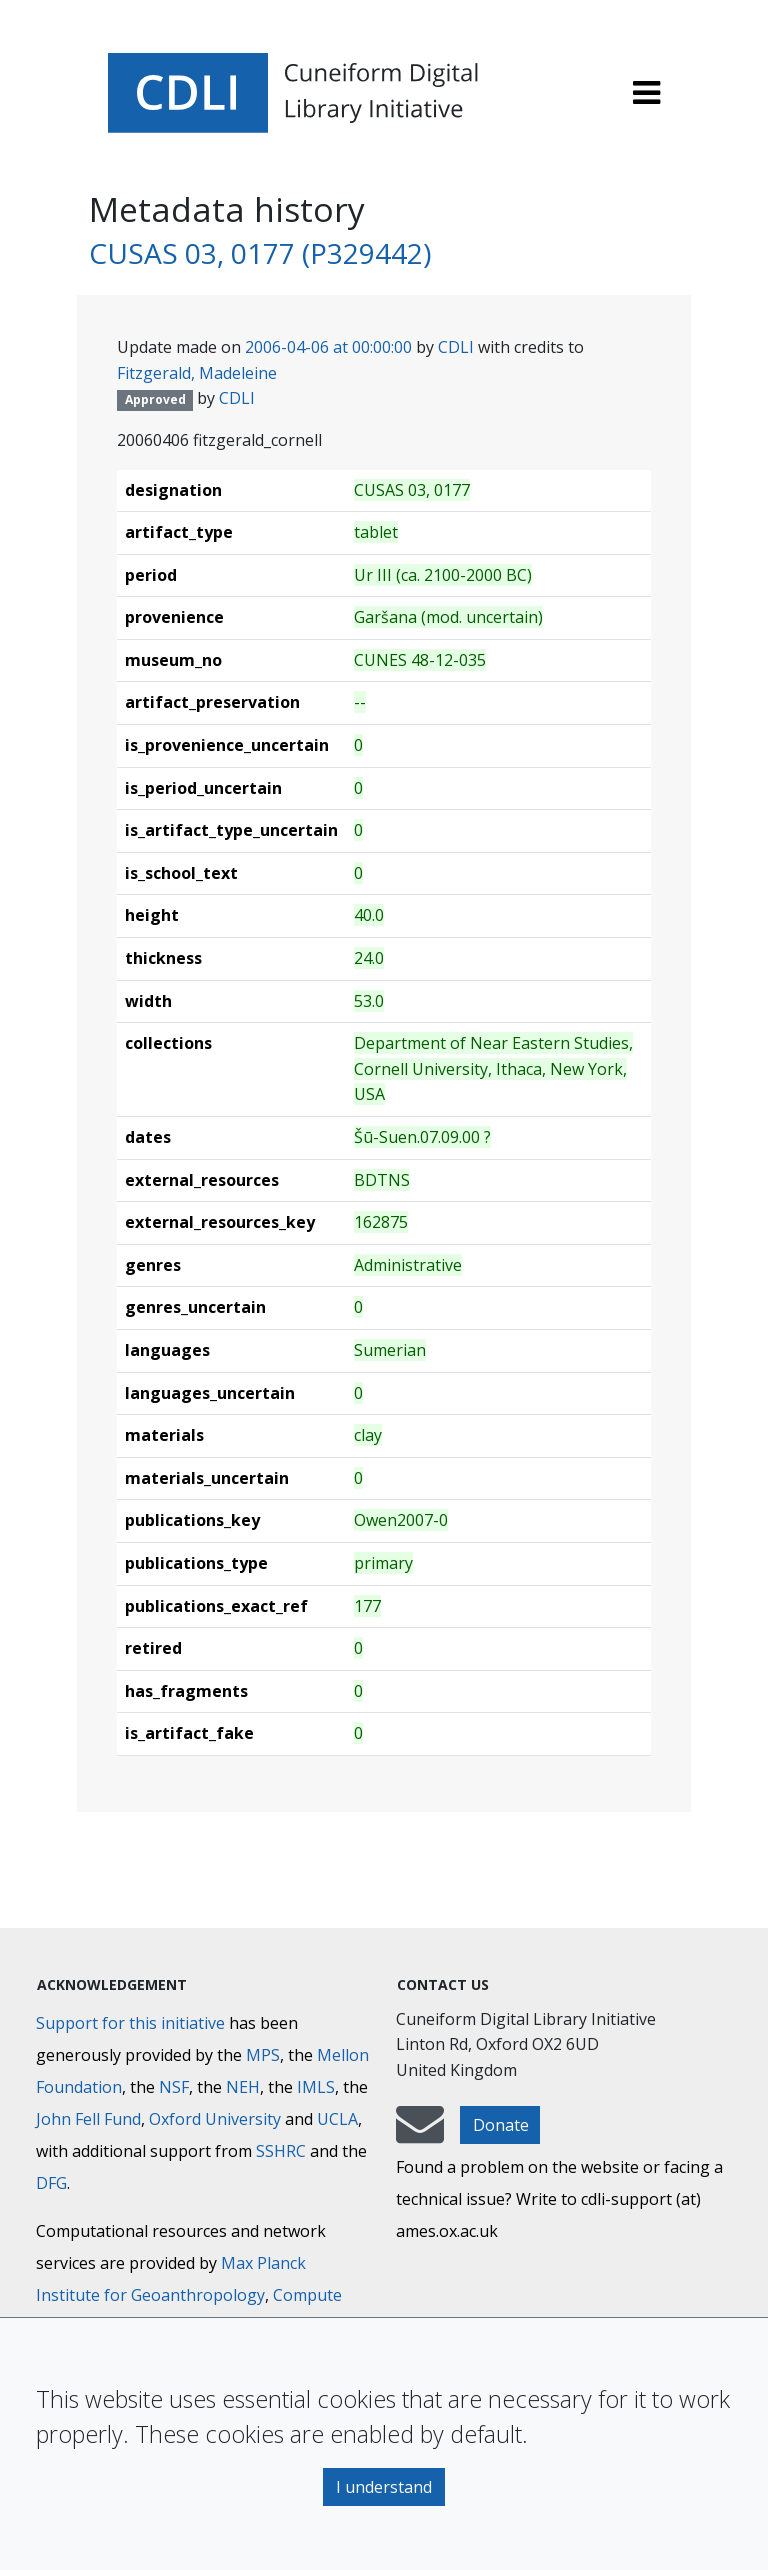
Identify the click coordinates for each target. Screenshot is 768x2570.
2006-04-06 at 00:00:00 (328, 347)
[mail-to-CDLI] (420, 2134)
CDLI (456, 347)
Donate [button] (501, 2125)
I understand (384, 2487)
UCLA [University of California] (337, 2119)
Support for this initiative (130, 2023)
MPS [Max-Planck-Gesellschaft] (263, 2055)
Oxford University (215, 2119)
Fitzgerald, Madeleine (197, 373)
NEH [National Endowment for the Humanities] (243, 2087)
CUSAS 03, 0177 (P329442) (260, 253)
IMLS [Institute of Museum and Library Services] (316, 2087)
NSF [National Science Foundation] (174, 2087)
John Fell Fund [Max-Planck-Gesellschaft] (88, 2119)
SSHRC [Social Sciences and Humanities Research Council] (281, 2151)
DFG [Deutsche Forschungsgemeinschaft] (51, 2183)
